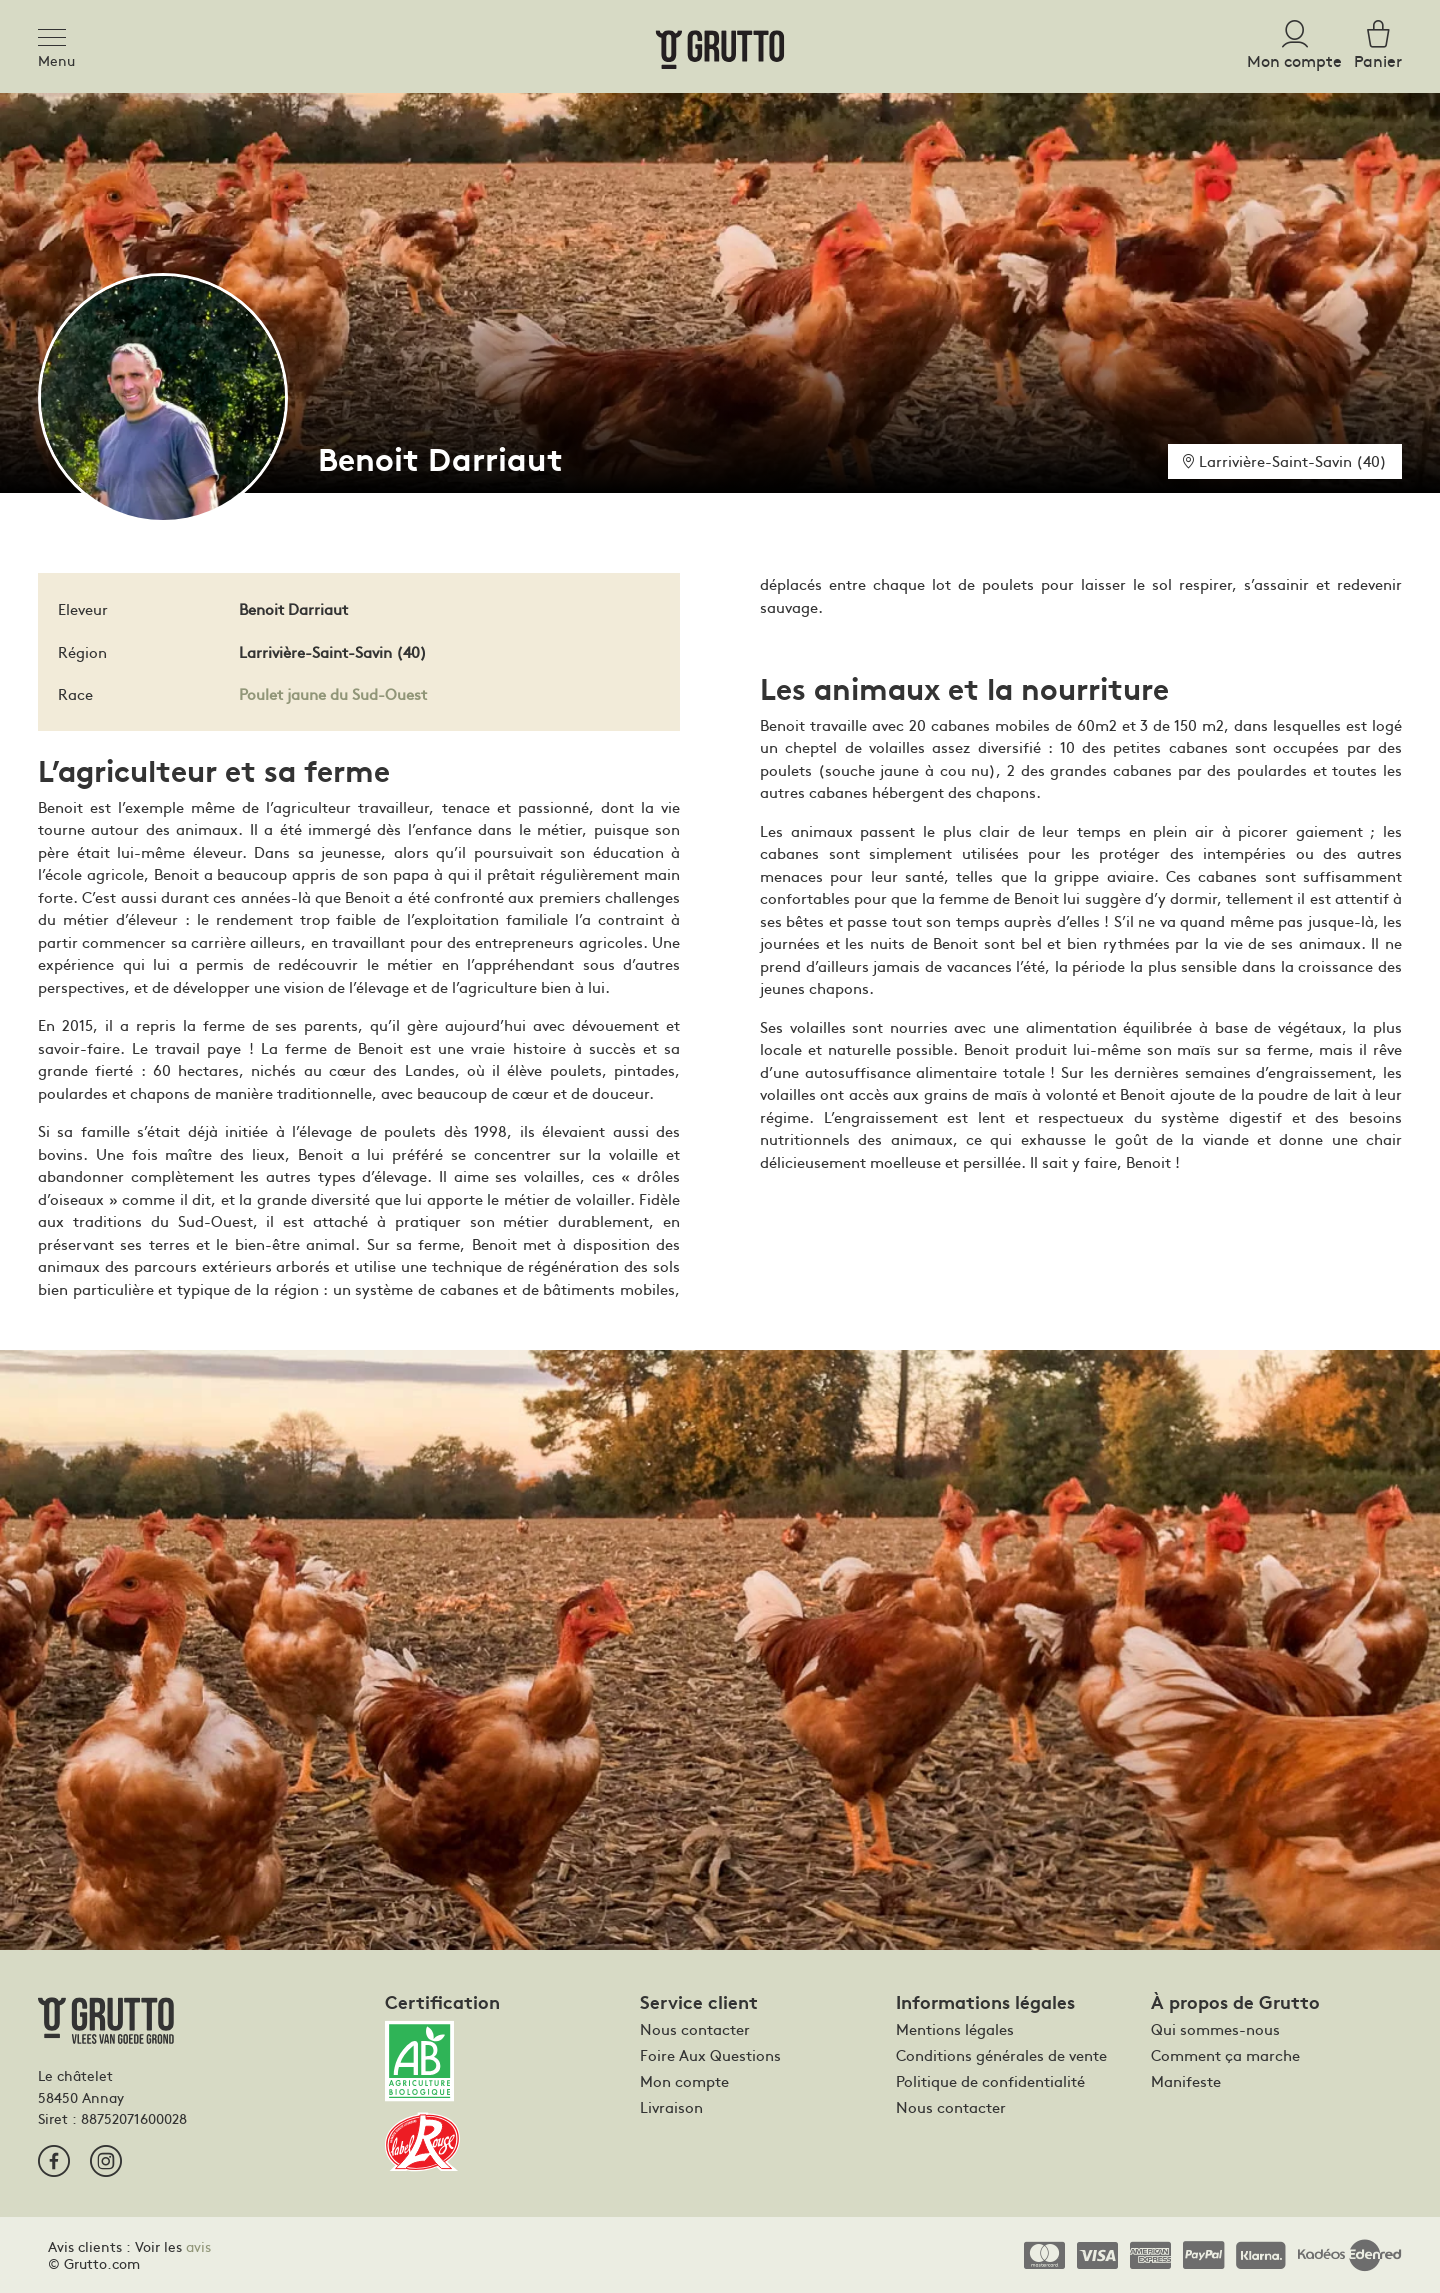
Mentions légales (955, 2029)
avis (198, 2246)
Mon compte (684, 2081)
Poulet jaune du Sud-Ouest (333, 693)
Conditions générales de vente (1001, 2055)
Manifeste (1186, 2081)
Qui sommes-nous (1215, 2029)
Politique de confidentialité (990, 2081)
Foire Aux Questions (710, 2055)
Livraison (671, 2107)
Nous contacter (695, 2029)
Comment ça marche (1225, 2055)
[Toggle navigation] (58, 34)
